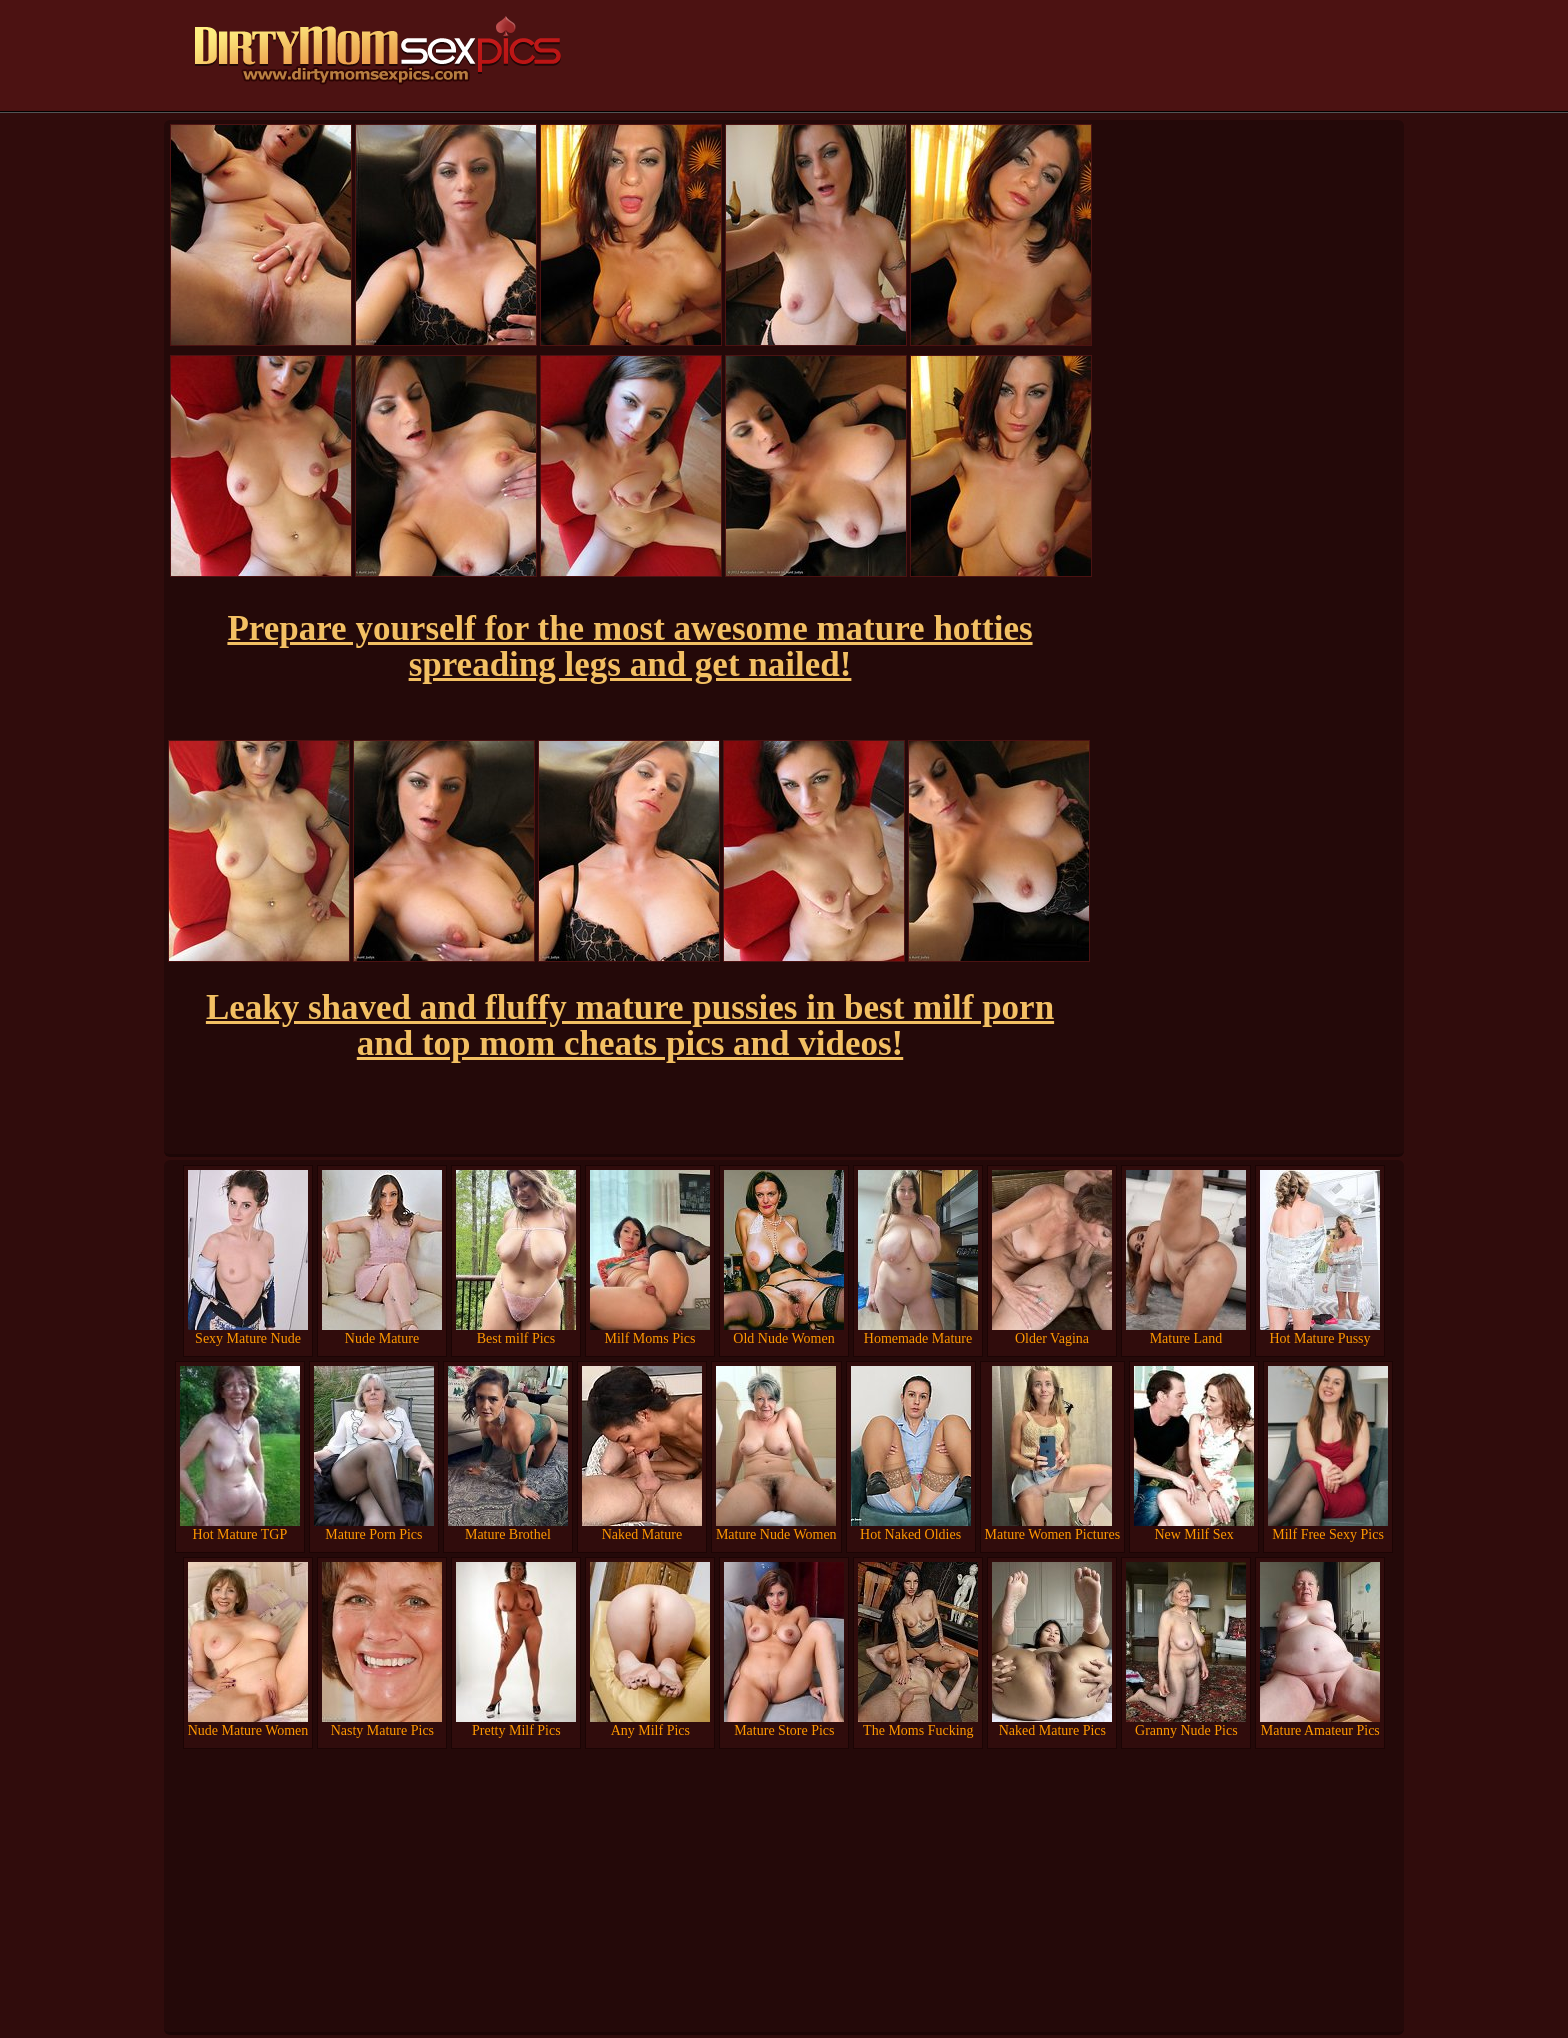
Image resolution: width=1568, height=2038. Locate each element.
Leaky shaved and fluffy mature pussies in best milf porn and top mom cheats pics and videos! (630, 1025)
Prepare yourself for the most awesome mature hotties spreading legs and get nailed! (629, 646)
